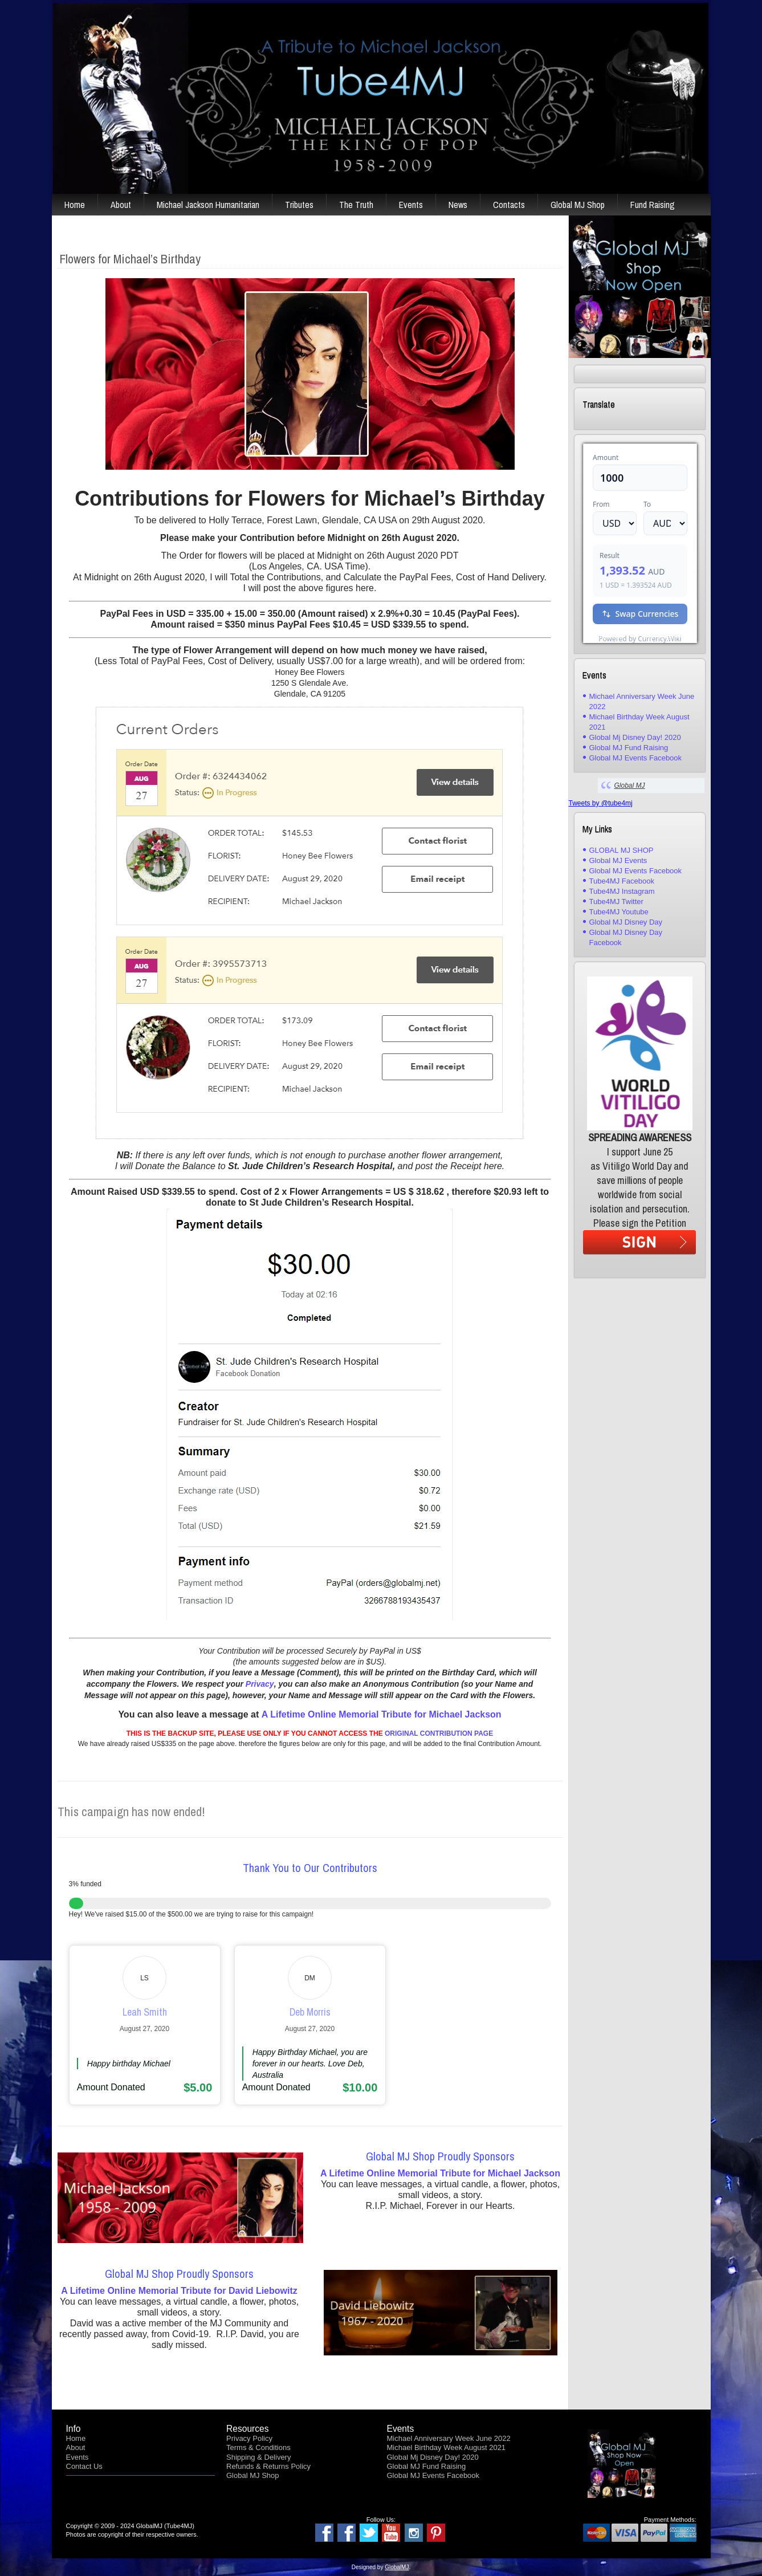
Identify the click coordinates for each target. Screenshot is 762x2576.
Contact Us (84, 2466)
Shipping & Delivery (258, 2457)
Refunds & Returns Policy (268, 2466)
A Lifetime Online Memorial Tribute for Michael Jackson (382, 1714)
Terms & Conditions (258, 2447)
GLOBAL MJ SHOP (621, 850)
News (458, 204)
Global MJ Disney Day (626, 922)
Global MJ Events (618, 860)
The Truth (356, 204)
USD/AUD (608, 636)
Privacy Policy (249, 2438)
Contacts (509, 204)
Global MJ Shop (578, 204)
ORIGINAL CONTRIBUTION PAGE (439, 1733)
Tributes (299, 204)
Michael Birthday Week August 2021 (446, 2447)
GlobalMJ (397, 2567)
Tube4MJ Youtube (619, 911)
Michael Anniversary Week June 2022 (449, 2438)
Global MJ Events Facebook (635, 758)
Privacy (260, 1683)
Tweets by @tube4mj (601, 803)
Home (74, 204)
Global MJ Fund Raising (629, 747)
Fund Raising (652, 204)
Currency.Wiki (665, 636)
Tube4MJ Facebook (621, 881)
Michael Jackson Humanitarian (208, 204)
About (121, 204)
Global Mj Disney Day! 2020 (635, 737)
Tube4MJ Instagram (622, 891)
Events (411, 204)
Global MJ (629, 786)
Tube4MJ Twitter (616, 901)
